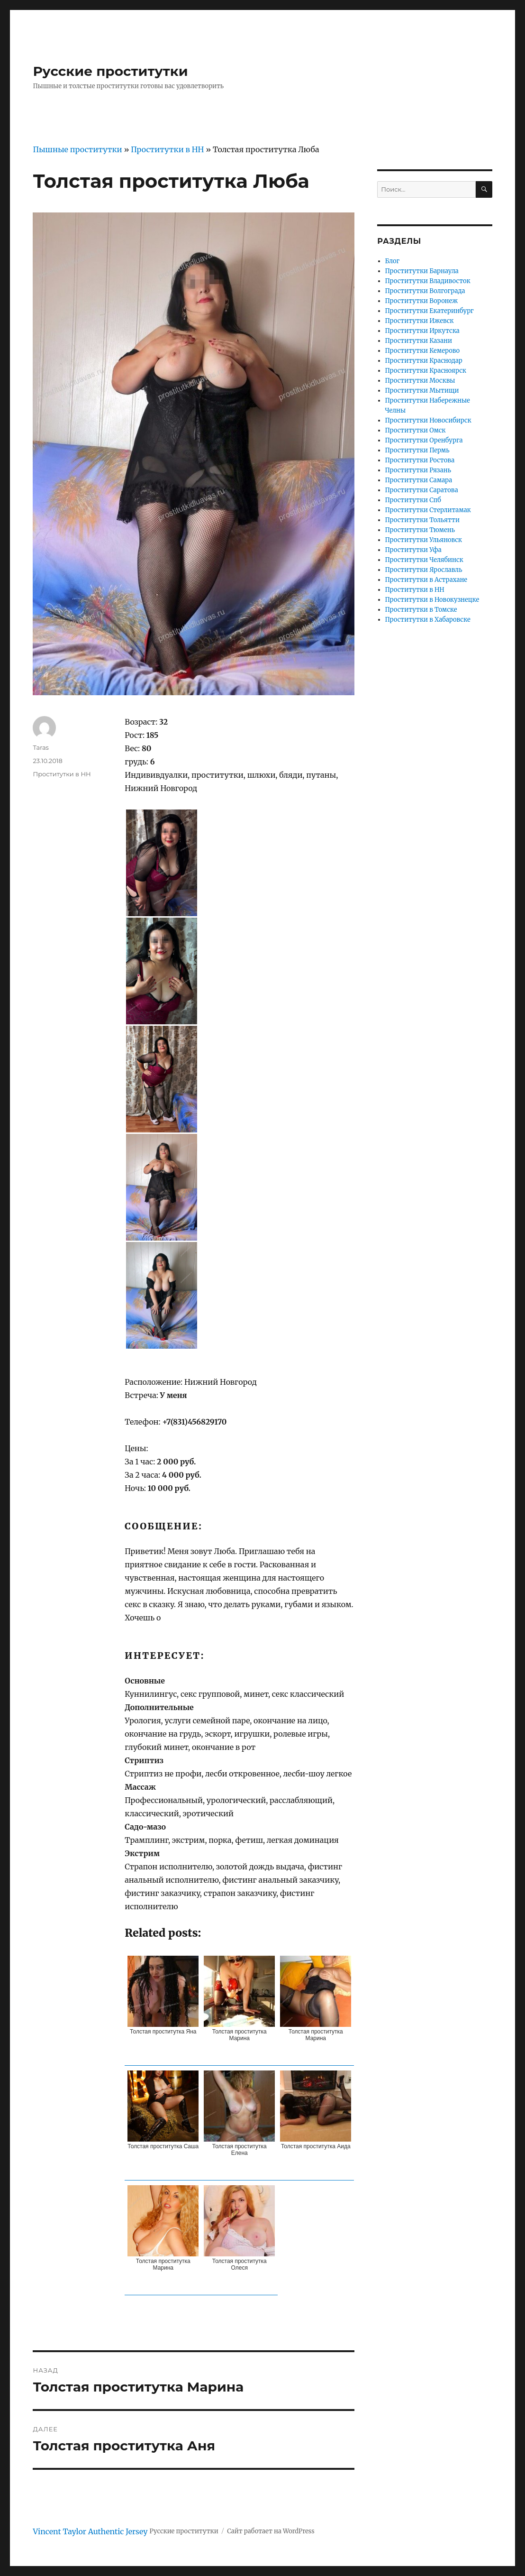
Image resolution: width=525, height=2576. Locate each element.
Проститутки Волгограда (425, 291)
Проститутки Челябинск (424, 560)
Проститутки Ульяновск (423, 540)
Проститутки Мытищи (422, 390)
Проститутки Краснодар (423, 361)
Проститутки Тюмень (420, 530)
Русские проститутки (110, 71)
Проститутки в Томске (421, 610)
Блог (392, 261)
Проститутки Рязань (418, 470)
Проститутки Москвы (420, 381)
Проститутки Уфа (413, 550)
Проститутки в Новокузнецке (432, 600)
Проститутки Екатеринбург (429, 311)
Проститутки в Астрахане (426, 580)
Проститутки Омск (415, 430)
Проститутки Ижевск (419, 321)
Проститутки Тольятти (422, 520)
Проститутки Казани (418, 341)
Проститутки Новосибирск (428, 420)
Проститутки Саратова (421, 490)
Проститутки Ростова (420, 460)
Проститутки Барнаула (422, 271)
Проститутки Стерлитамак (428, 510)
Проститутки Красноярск (425, 371)
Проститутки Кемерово (422, 351)
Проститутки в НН (167, 149)
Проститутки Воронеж (421, 301)
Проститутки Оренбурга (424, 440)
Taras (40, 747)
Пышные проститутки (77, 149)
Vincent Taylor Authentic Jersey (90, 2531)
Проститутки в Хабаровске (428, 620)
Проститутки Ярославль (423, 570)
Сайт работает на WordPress (270, 2531)
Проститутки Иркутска (422, 331)
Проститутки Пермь (417, 450)
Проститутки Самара (419, 480)
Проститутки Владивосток (428, 281)
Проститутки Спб (413, 500)
